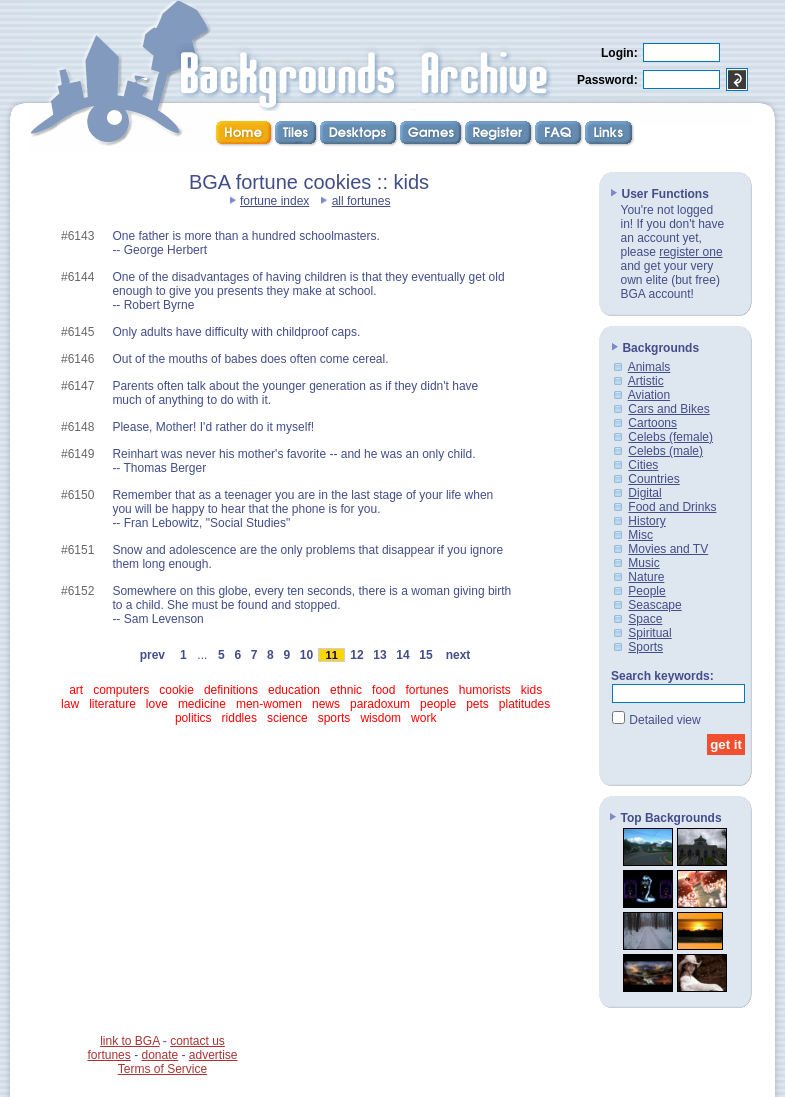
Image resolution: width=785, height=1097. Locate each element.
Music (643, 563)
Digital (644, 493)
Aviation (649, 395)
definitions (231, 690)
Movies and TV (668, 549)
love (157, 704)
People (646, 591)
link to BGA (129, 1041)
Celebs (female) (670, 437)
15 (426, 655)
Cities (643, 465)
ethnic (346, 690)
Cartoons (652, 423)
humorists (485, 690)
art (76, 690)
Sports (645, 647)
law (70, 704)
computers (121, 690)
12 (357, 655)
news (326, 704)
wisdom (380, 718)
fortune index (274, 201)
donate (159, 1055)
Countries (653, 479)
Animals (649, 367)
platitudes (524, 704)
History (646, 521)
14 (403, 655)
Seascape (654, 605)
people (438, 704)
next (458, 655)
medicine (202, 704)
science (287, 718)
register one (690, 252)
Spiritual (649, 633)
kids (531, 690)
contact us (197, 1041)
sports (334, 718)
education (294, 690)
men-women (269, 704)
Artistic (646, 381)
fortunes (426, 690)
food (383, 690)
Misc (640, 535)
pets (477, 704)
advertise (213, 1055)
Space (645, 619)
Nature (646, 577)
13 (380, 655)
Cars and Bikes (668, 409)
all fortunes (361, 201)
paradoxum (380, 704)
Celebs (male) (665, 451)
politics (193, 718)
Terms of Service (162, 1069)
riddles (239, 718)
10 (306, 655)
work (423, 718)
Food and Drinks (672, 507)
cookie (176, 690)
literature (112, 704)
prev (152, 655)
